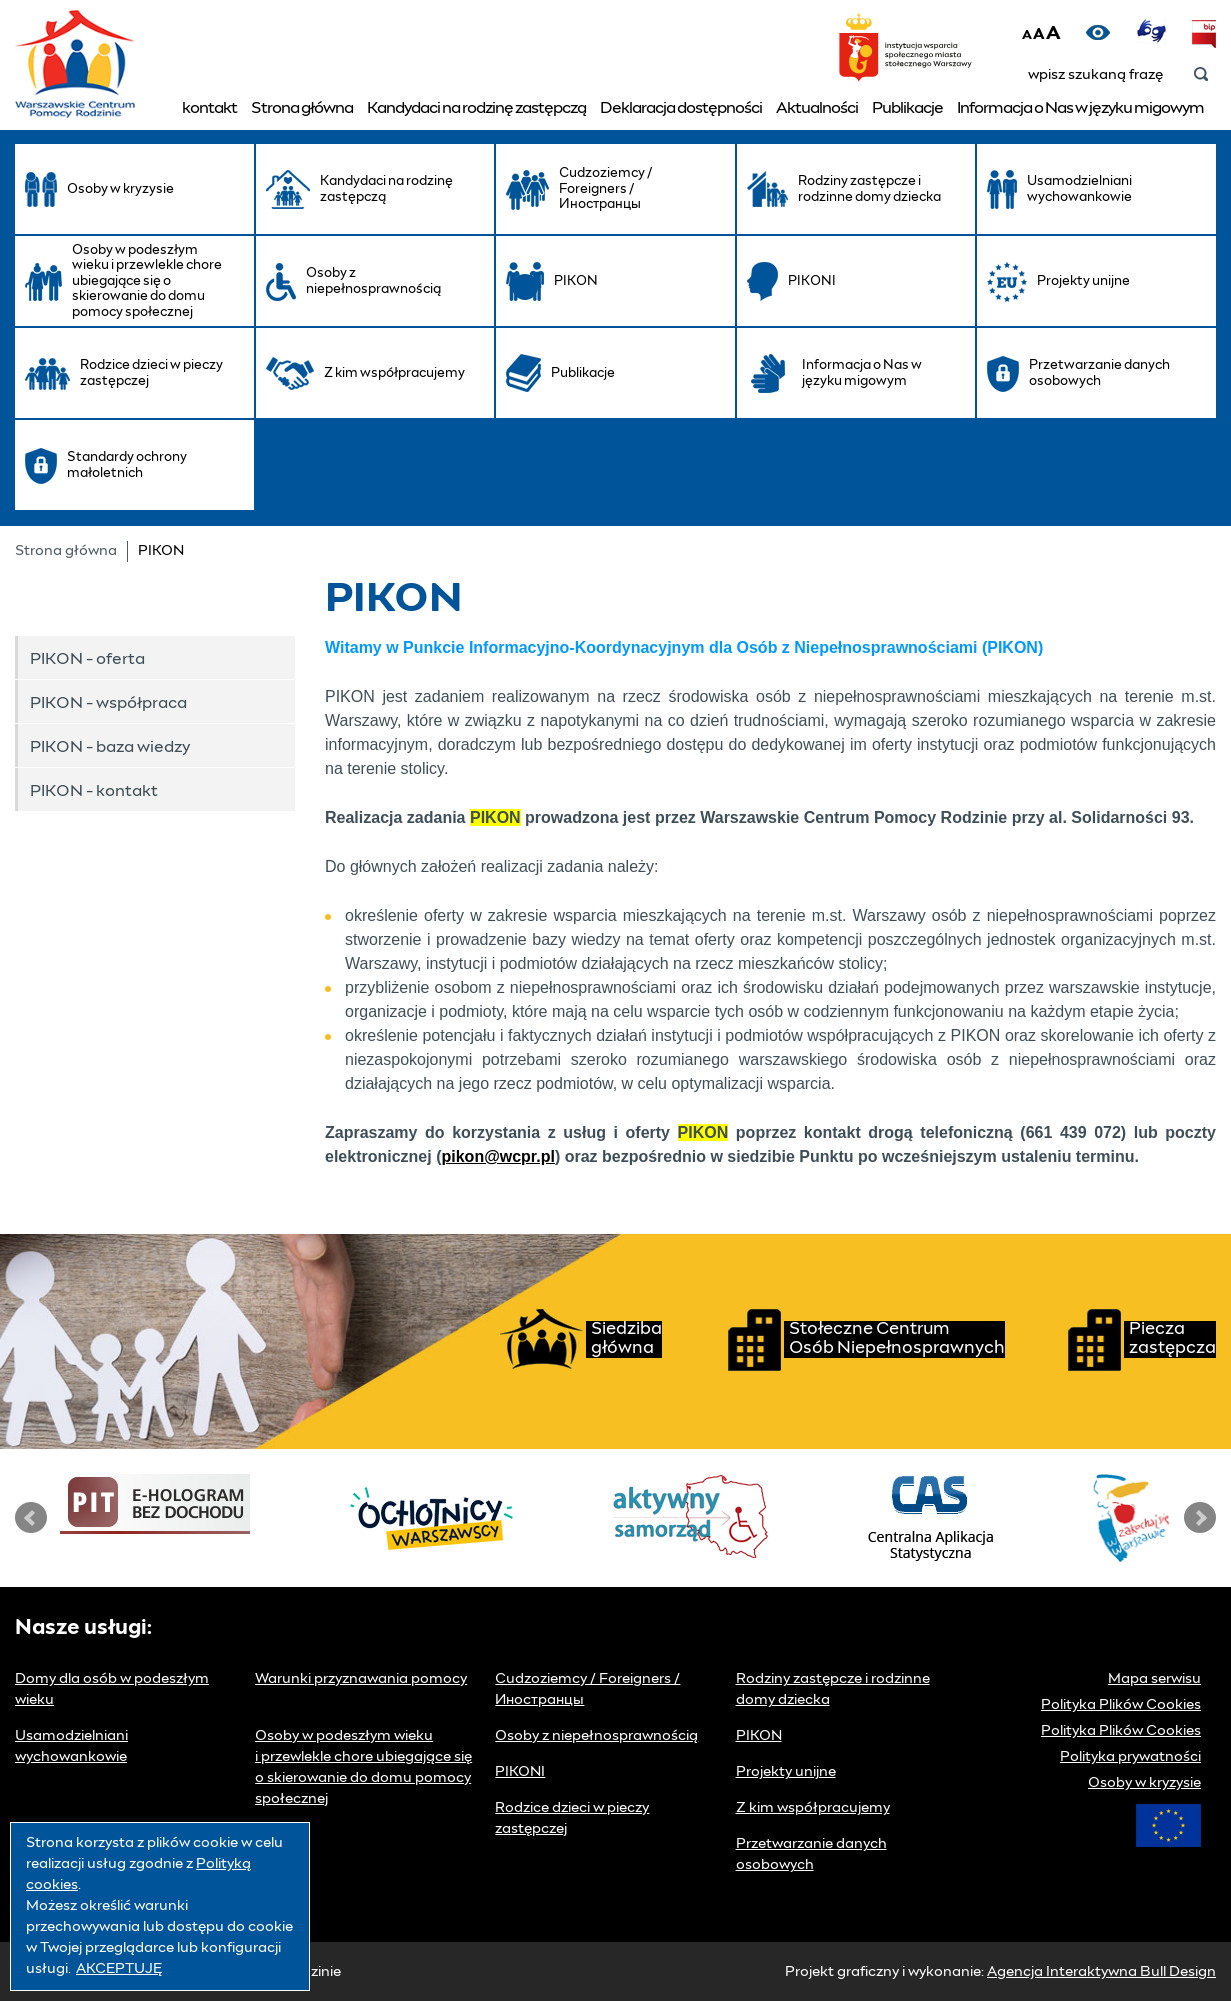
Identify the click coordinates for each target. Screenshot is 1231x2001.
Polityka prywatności (1130, 1757)
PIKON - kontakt (94, 791)
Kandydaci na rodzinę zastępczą (476, 108)
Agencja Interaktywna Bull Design (1101, 1972)
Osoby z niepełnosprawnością (596, 1736)
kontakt (209, 108)
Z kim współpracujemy (813, 1808)
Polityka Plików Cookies (1121, 1705)
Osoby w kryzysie (1144, 1783)
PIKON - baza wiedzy (110, 747)
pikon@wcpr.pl (497, 1156)
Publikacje (907, 108)
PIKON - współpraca (108, 703)
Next (1200, 1518)
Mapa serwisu (1154, 1679)
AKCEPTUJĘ (119, 1969)
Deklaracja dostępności (681, 108)
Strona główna (302, 108)
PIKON (759, 1736)
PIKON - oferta (87, 659)
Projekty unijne (786, 1772)
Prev (31, 1518)
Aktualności (817, 108)
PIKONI (520, 1772)
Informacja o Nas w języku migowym (1080, 108)
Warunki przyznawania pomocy (361, 1679)
